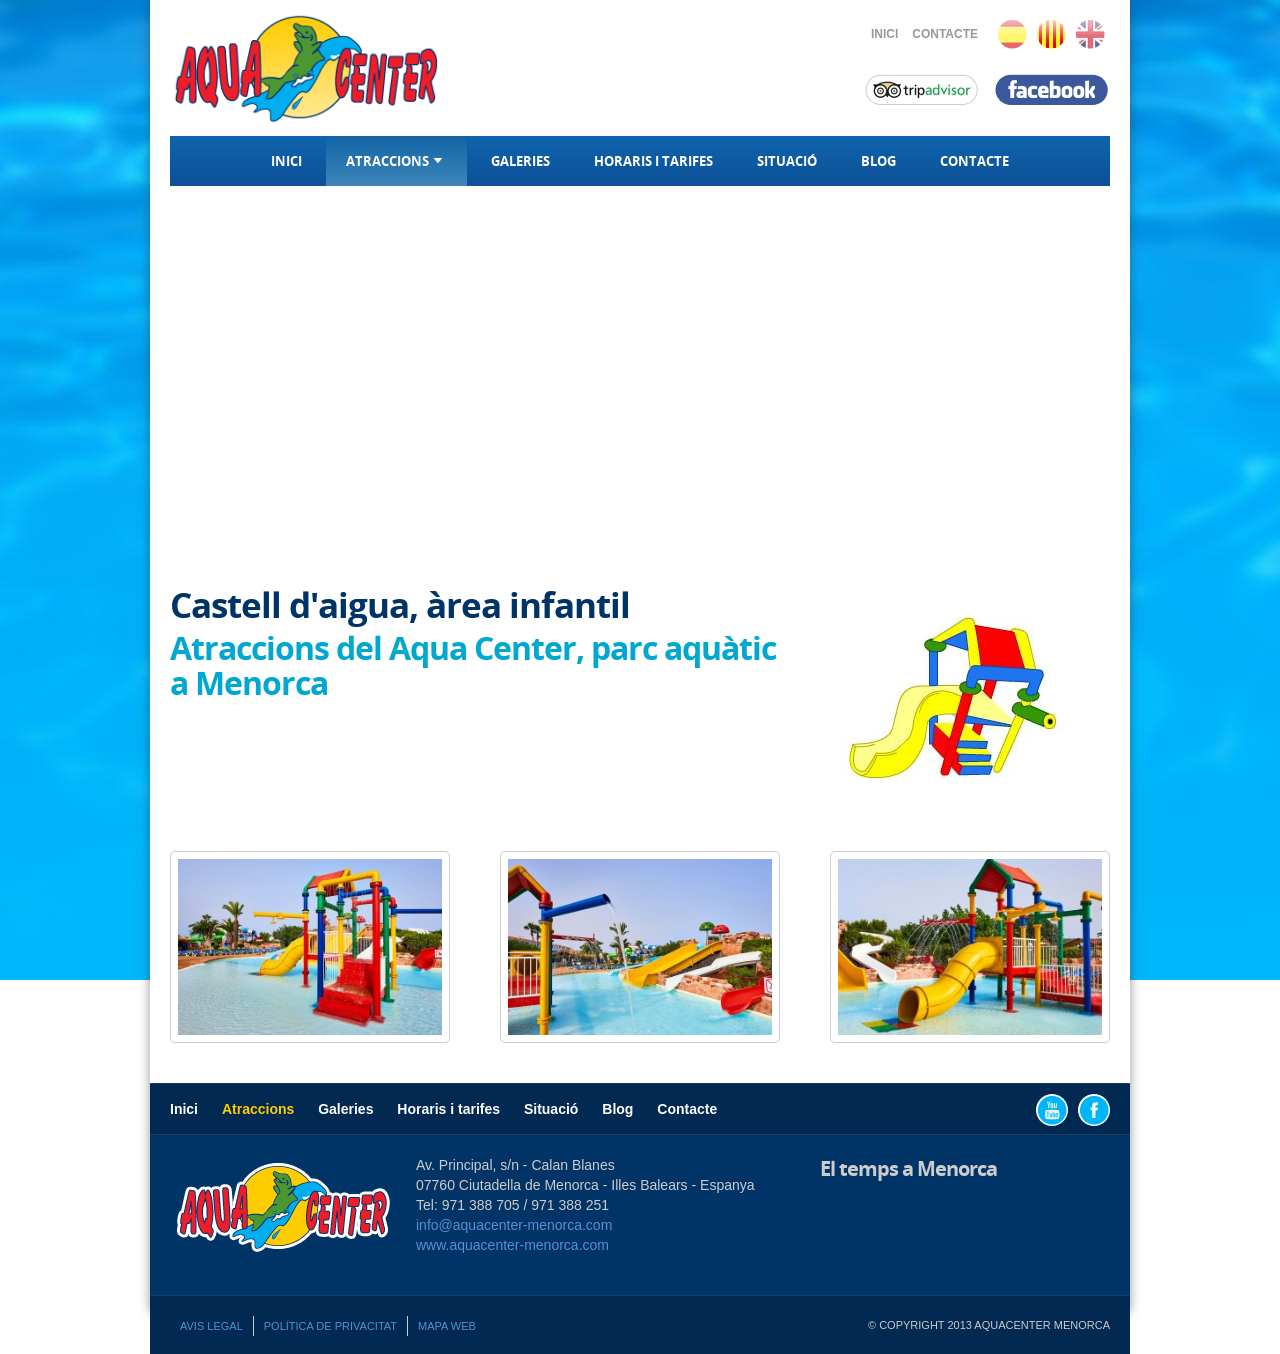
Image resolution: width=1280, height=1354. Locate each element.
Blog (878, 161)
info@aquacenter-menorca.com (514, 1225)
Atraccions (396, 161)
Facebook (1094, 1110)
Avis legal (211, 1326)
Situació (787, 161)
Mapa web (447, 1326)
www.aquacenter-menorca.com (512, 1245)
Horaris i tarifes (653, 161)
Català (1051, 34)
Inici (884, 34)
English (1090, 34)
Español (1012, 34)
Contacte (945, 34)
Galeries (520, 161)
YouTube (1052, 1110)
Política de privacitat (330, 1326)
